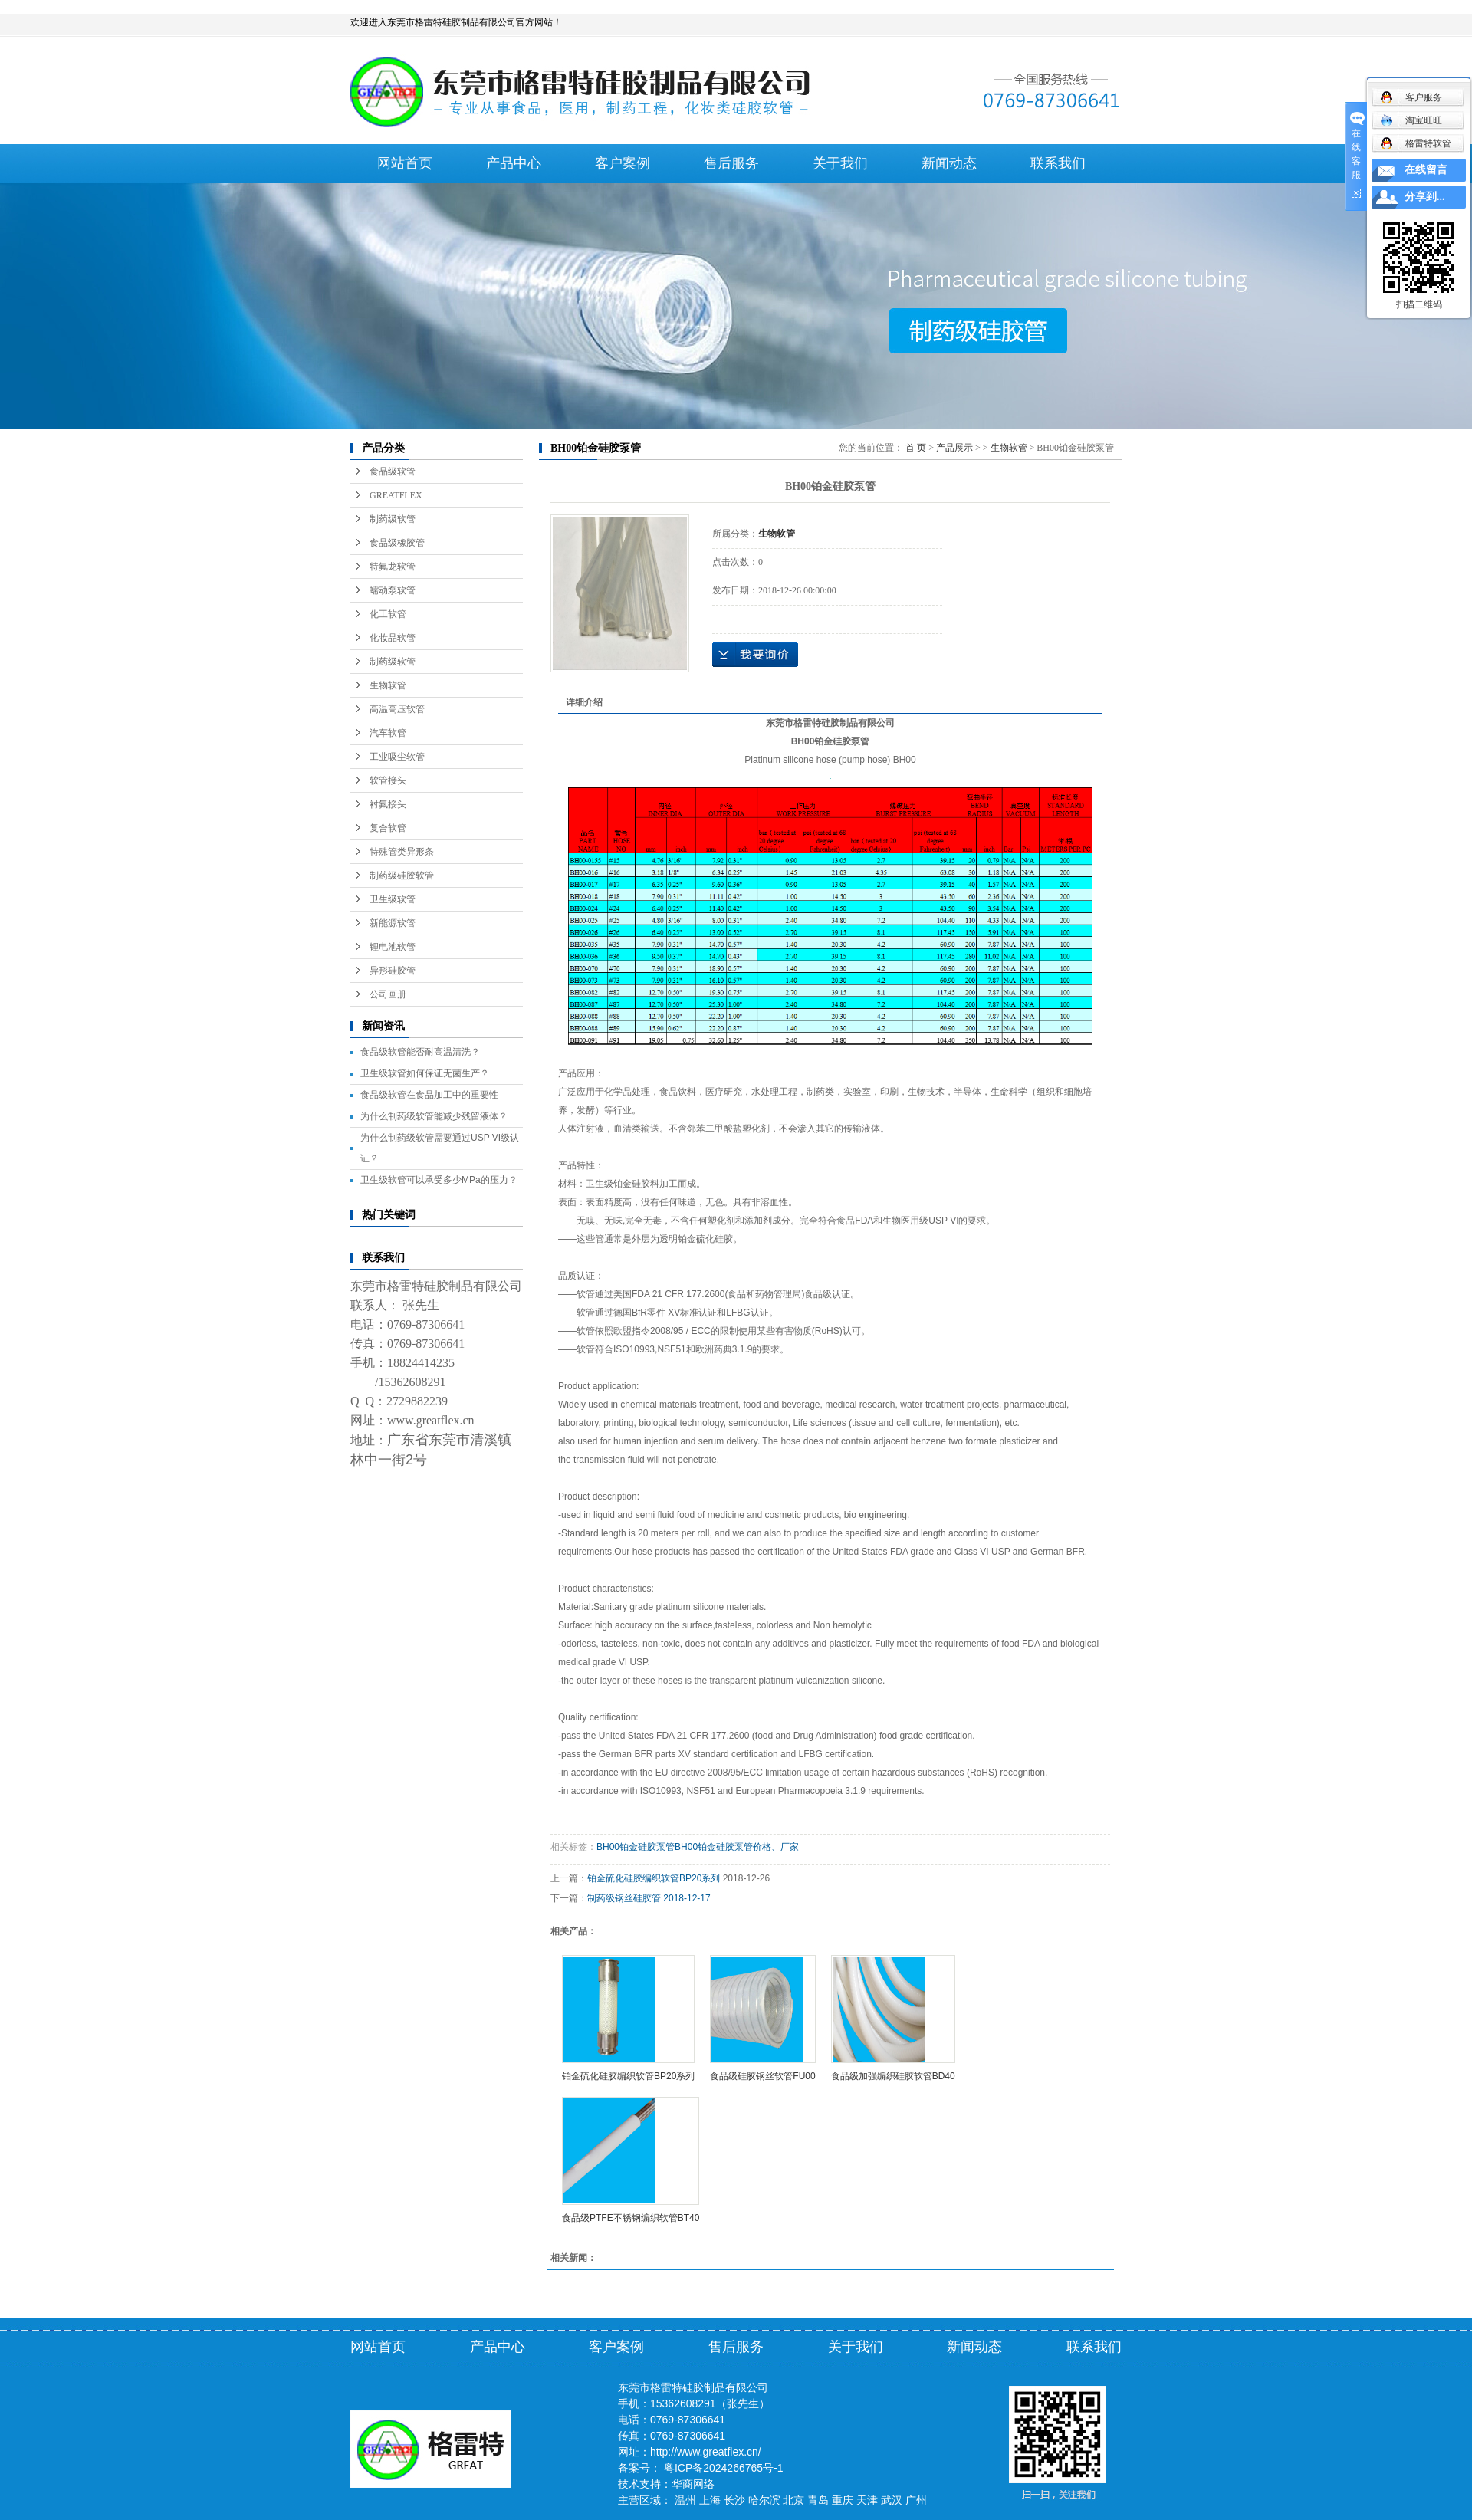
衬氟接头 (388, 804)
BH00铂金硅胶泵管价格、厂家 (737, 1847)
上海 (710, 2500)
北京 (793, 2500)
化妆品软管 (393, 637)
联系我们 (1058, 163)
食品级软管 (393, 471)
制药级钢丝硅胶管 (624, 1898)
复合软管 (388, 828)
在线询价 (755, 654)
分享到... (1425, 196)
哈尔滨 (764, 2500)
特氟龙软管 (393, 566)
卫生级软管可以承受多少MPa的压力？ (439, 1180)
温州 (685, 2500)
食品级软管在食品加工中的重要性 (429, 1094)
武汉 (891, 2500)
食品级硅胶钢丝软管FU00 (762, 2076)
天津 (867, 2500)
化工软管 (388, 614)
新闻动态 (949, 163)
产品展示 (954, 447)
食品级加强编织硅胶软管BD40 (893, 2076)
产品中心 (513, 163)
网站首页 (404, 163)
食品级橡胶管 (397, 542)
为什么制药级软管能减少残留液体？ (434, 1116)
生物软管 (388, 685)
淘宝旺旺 (1411, 120)
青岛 (818, 2500)
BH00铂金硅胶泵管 (635, 1847)
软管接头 (388, 780)
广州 (916, 2500)
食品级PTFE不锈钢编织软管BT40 (630, 2218)
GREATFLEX (396, 495)
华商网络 (693, 2484)
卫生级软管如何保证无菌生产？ (424, 1073)
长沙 (734, 2500)
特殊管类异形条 (402, 851)
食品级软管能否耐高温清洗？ (420, 1051)
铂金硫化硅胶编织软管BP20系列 (653, 1878)
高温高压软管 (397, 709)
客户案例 (622, 163)
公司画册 (388, 994)
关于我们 (840, 163)
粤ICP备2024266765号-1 (724, 2468)
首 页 (915, 447)
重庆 (842, 2500)
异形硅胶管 (393, 970)
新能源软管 (393, 923)
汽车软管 (388, 733)
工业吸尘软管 (397, 756)
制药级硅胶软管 (402, 875)
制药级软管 (393, 519)
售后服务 (731, 163)
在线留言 (1426, 170)
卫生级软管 (393, 899)
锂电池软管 (393, 946)
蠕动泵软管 (393, 590)
